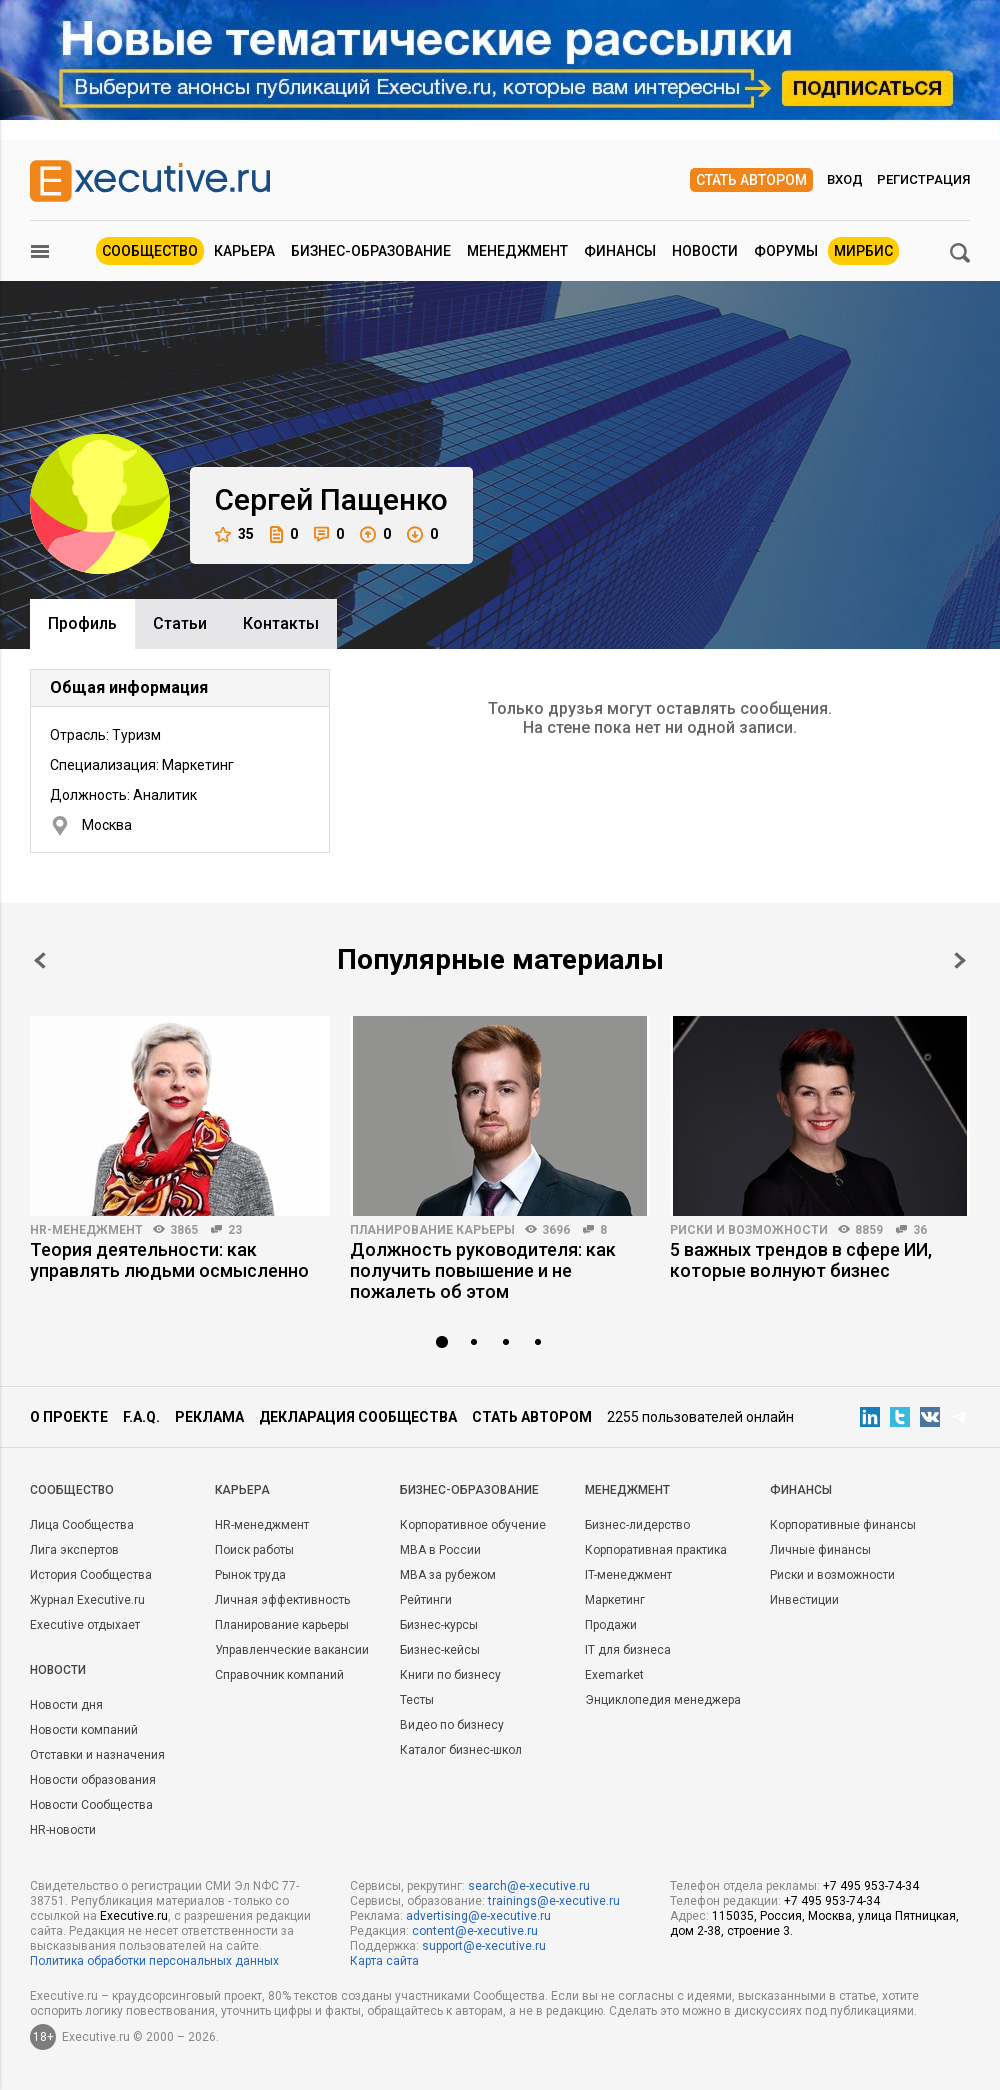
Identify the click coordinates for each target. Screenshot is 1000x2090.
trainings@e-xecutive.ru (554, 1901)
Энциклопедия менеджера (663, 1700)
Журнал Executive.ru (87, 1600)
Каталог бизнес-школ (461, 1750)
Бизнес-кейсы (440, 1650)
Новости (705, 251)
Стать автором (751, 180)
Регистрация (923, 179)
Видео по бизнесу (452, 1725)
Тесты (417, 1700)
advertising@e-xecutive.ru (478, 1916)
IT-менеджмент (628, 1575)
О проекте (69, 1417)
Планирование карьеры (432, 1230)
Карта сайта (384, 1961)
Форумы (786, 251)
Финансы (620, 251)
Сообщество (150, 251)
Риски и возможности (749, 1230)
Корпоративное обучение (473, 1525)
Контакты (281, 623)
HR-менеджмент (86, 1230)
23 (235, 1230)
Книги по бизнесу (450, 1675)
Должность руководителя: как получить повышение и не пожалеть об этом (483, 1270)
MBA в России (440, 1550)
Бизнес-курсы (439, 1625)
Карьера (244, 251)
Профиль (82, 623)
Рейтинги (426, 1600)
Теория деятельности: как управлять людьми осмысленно (169, 1260)
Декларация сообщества (358, 1417)
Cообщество (72, 1490)
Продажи (611, 1625)
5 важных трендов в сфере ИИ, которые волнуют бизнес (801, 1260)
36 (920, 1230)
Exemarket (614, 1675)
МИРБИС (863, 251)
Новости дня (66, 1705)
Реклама (209, 1417)
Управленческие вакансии (292, 1650)
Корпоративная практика (656, 1550)
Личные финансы (820, 1550)
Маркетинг (615, 1600)
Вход (845, 179)
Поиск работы (254, 1550)
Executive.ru (134, 1916)
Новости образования (93, 1780)
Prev (40, 960)
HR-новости (63, 1830)
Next (960, 960)
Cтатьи (180, 623)
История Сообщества (91, 1575)
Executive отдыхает (85, 1625)
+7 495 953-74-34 (871, 1886)
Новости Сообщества (91, 1805)
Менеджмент (517, 251)
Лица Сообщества (82, 1525)
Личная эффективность (282, 1600)
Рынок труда (250, 1575)
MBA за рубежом (448, 1575)
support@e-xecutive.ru (484, 1946)
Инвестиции (804, 1600)
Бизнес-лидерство (637, 1525)
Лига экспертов (74, 1550)
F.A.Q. (141, 1417)
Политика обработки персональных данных (154, 1961)
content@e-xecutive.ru (475, 1931)
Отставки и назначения (97, 1755)
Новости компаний (84, 1730)
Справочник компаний (279, 1675)
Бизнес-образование (371, 251)
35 (234, 534)
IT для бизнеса (628, 1650)
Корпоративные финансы (843, 1525)
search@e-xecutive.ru (529, 1886)
